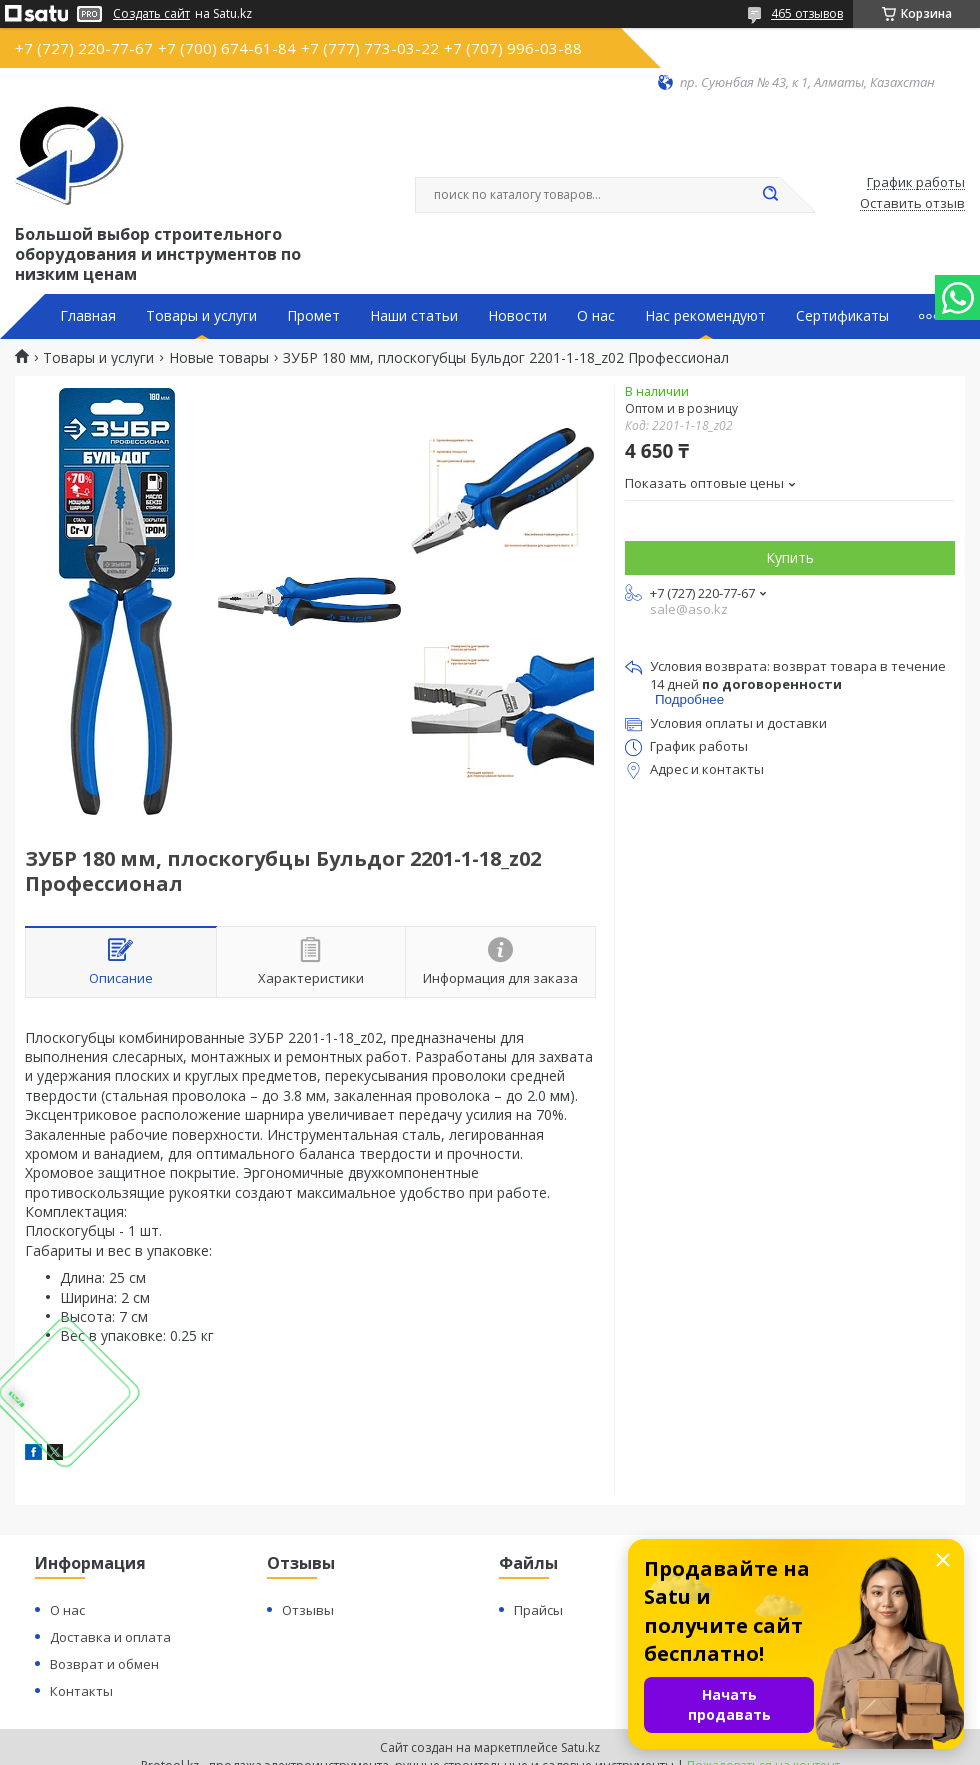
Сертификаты (842, 316)
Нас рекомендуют (705, 316)
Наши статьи (414, 316)
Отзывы (308, 1610)
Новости (517, 316)
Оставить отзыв (912, 204)
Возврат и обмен (104, 1664)
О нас (596, 316)
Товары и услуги (201, 316)
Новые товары (219, 358)
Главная (88, 316)
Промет (313, 316)
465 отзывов (807, 13)
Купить (790, 557)
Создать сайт (151, 14)
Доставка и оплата (110, 1637)
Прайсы (538, 1610)
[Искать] (770, 195)
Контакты (81, 1691)
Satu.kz (580, 1747)
